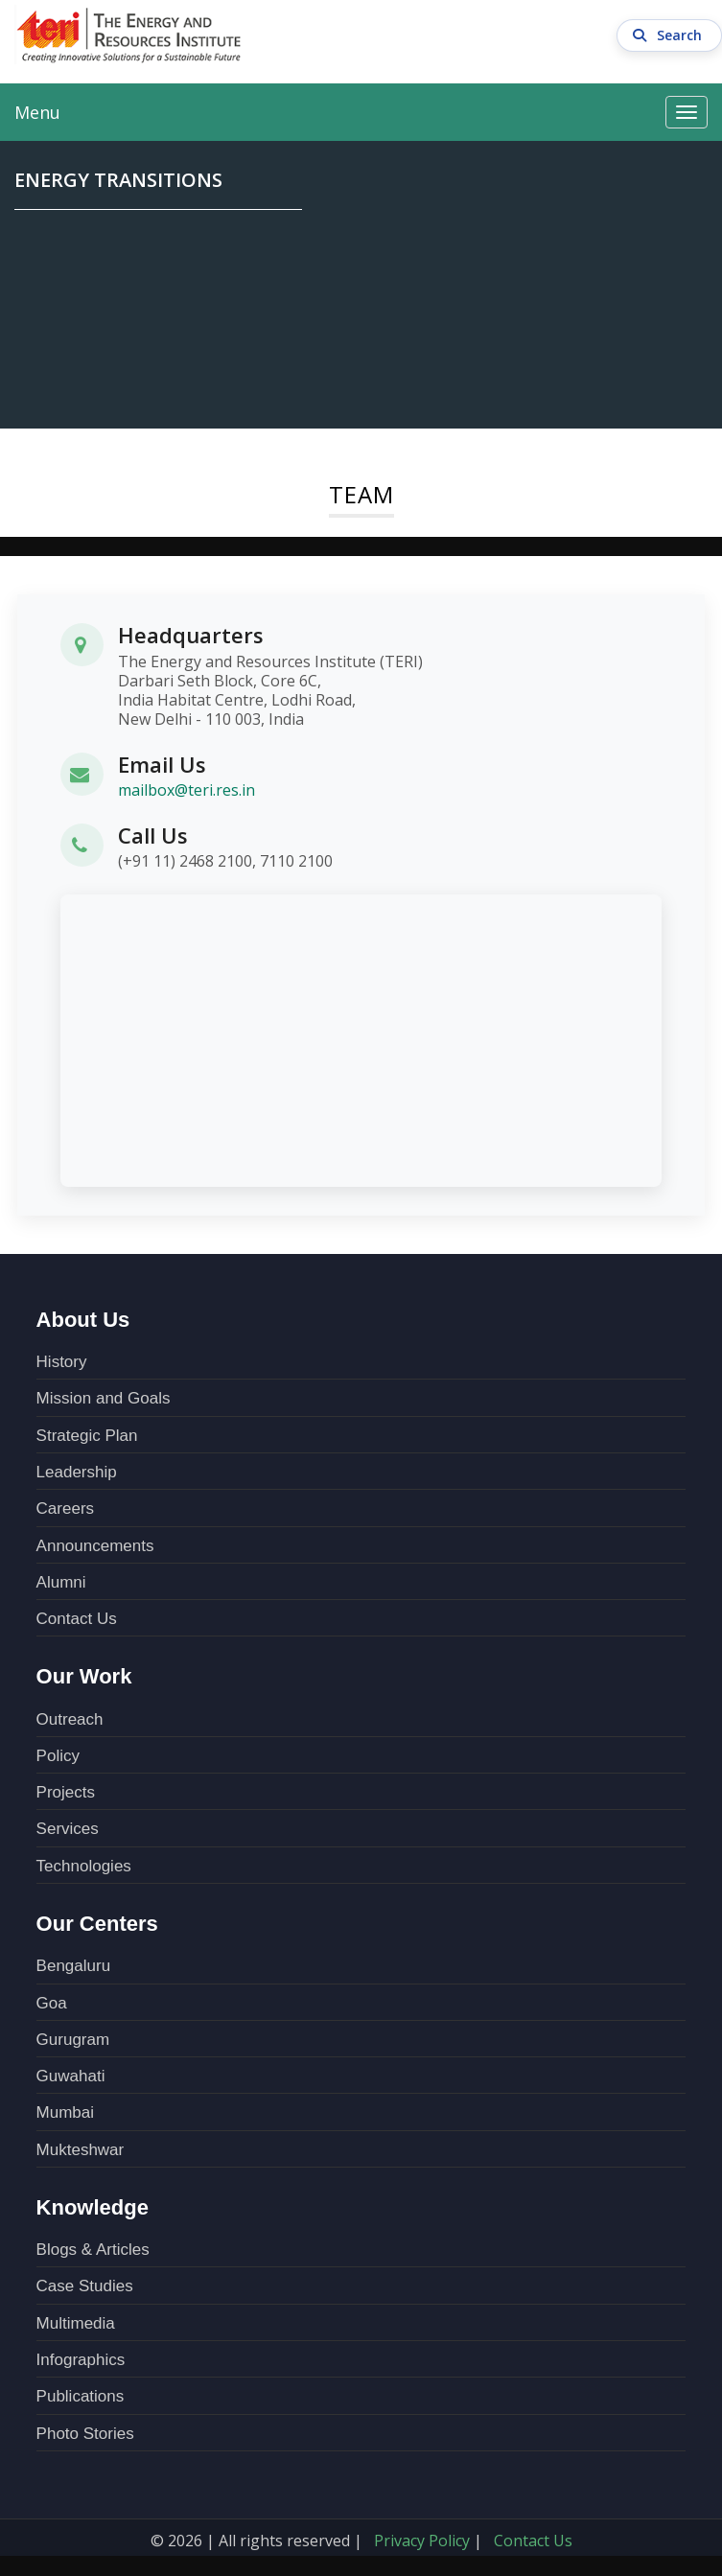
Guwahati (70, 2076)
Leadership (76, 1472)
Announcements (95, 1546)
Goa (51, 2003)
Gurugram (73, 2040)
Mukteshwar (80, 2150)
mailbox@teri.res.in (186, 790)
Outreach (70, 1719)
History (61, 1362)
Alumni (61, 1582)
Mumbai (65, 2112)
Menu (37, 112)
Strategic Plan (87, 1436)
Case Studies (84, 2286)
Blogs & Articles (93, 2249)
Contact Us (76, 1619)
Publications (80, 2396)
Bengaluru (73, 1966)
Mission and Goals (103, 1398)
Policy (58, 1756)
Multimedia (75, 2323)
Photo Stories (85, 2434)
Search (670, 35)
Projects (65, 1792)
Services (67, 1829)
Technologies (83, 1866)
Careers (65, 1508)
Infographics (81, 2360)
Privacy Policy (422, 2540)
